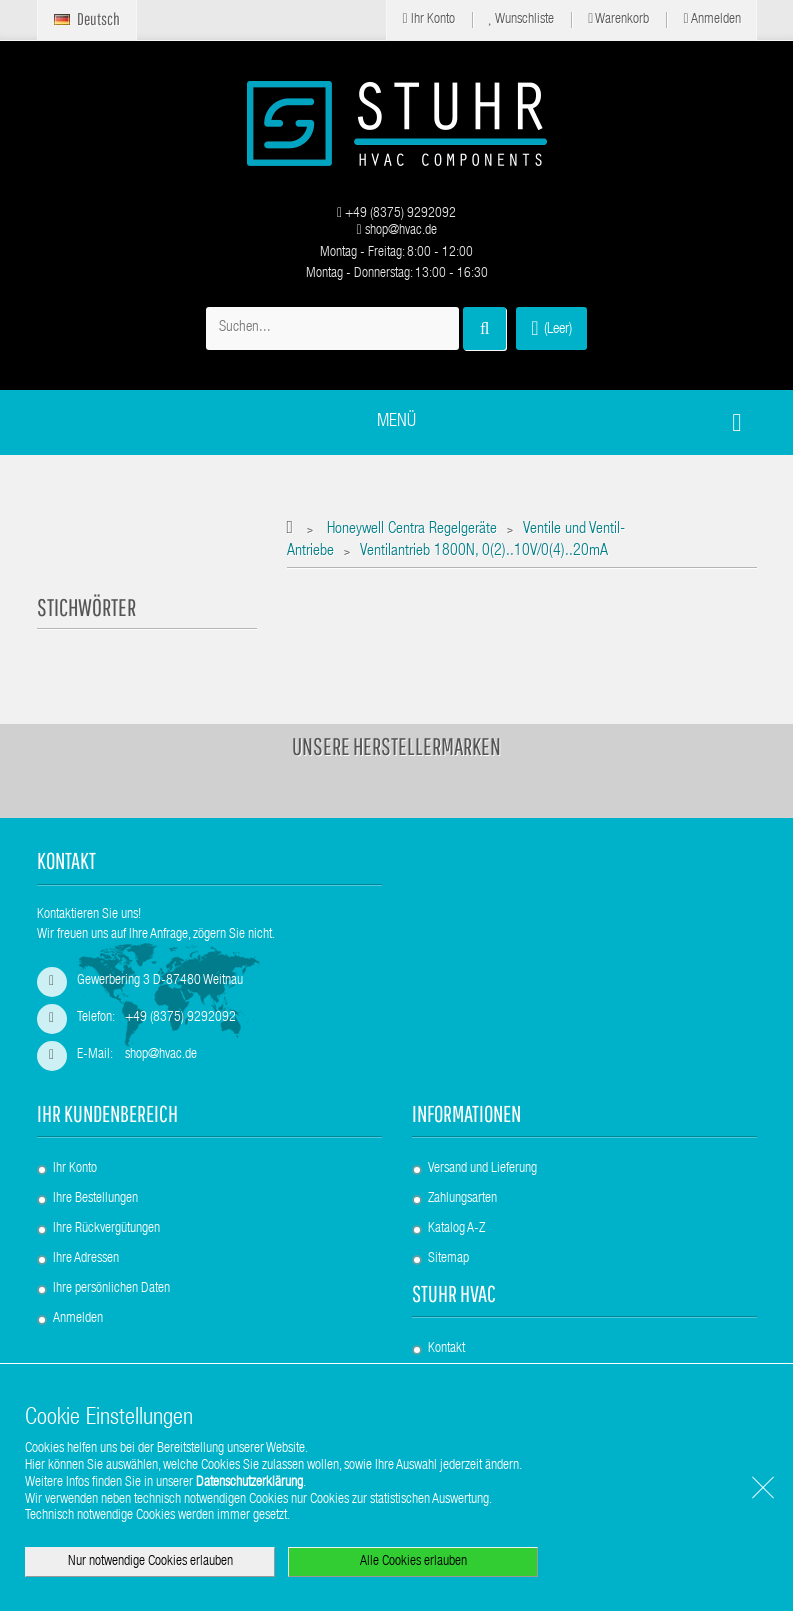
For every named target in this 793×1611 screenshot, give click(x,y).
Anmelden (711, 19)
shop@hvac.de (396, 231)
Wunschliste (522, 19)
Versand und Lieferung (482, 1169)
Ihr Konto (428, 19)
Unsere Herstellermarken (396, 746)
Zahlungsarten (462, 1199)
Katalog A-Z (456, 1229)
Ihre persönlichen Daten (111, 1289)
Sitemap (448, 1259)
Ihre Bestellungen (95, 1199)
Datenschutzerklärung (249, 1483)
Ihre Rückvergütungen (106, 1229)
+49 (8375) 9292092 (396, 214)
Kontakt (446, 1349)
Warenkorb (618, 19)
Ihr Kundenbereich (107, 1113)
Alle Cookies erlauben (413, 1562)
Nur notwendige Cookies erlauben (150, 1562)
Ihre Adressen (86, 1259)
